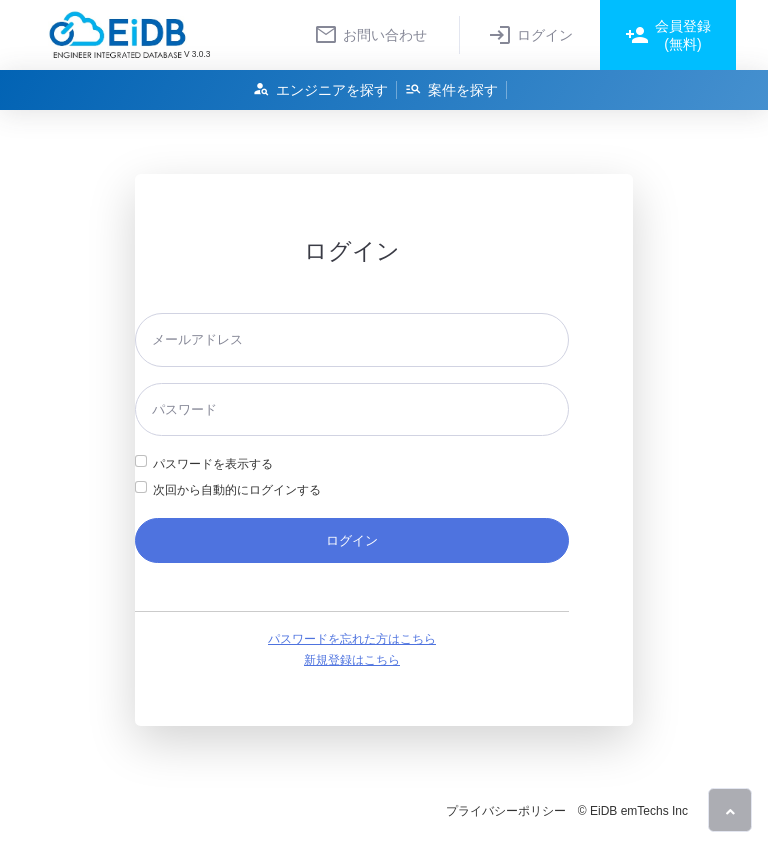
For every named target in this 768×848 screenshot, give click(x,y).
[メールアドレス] (352, 339)
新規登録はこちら (352, 660)
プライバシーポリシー (506, 811)
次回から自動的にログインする (237, 490)
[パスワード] (352, 409)
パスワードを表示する (213, 464)
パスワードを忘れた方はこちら (352, 639)
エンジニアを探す (320, 89)
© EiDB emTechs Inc (633, 811)
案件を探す (451, 89)
